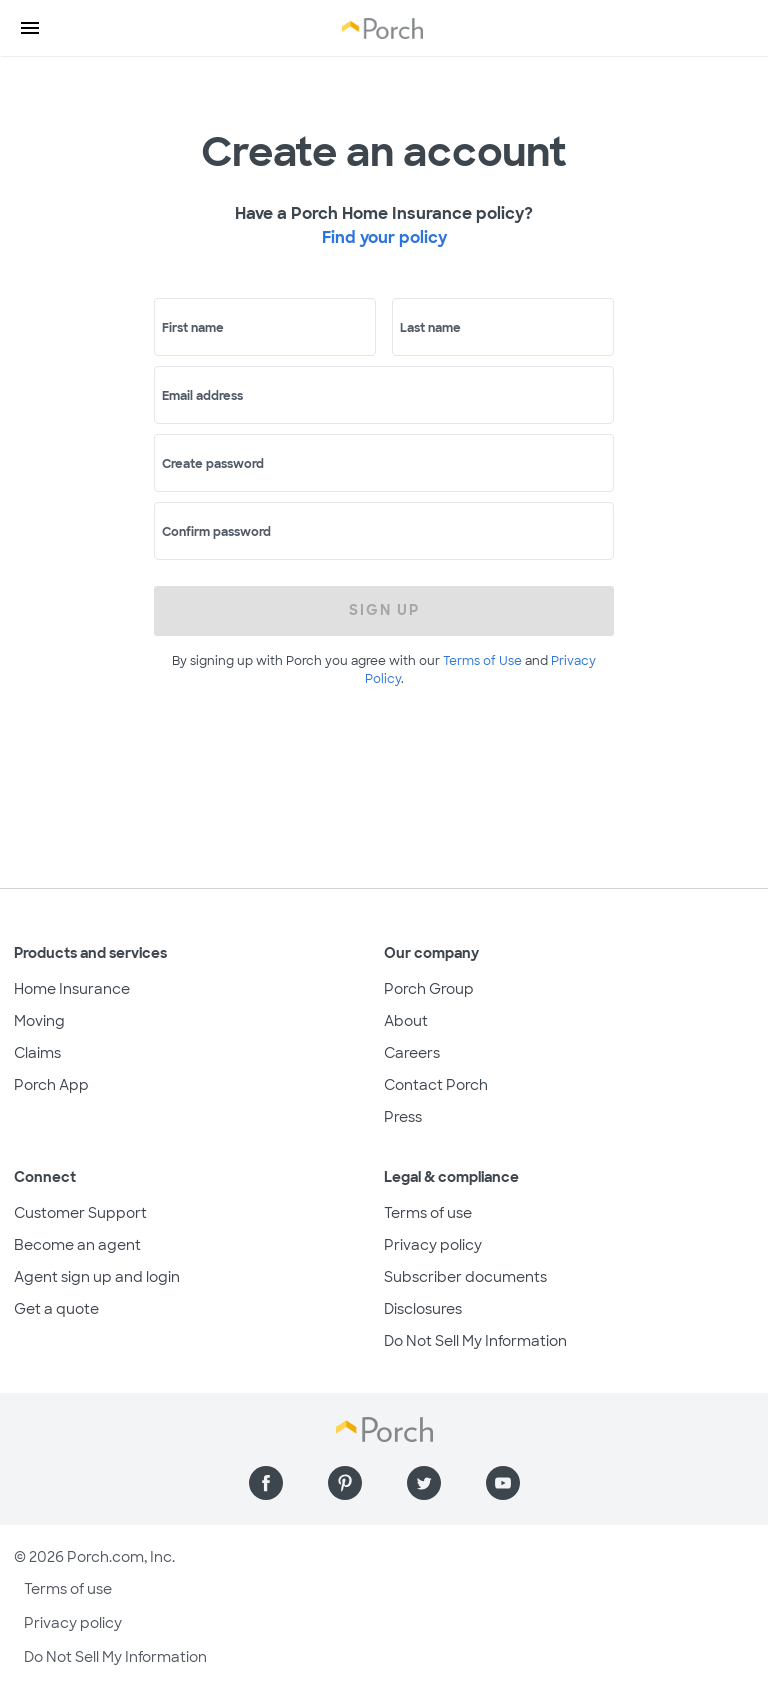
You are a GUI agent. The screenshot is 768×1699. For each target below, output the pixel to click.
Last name (430, 328)
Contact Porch (436, 1085)
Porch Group (429, 989)
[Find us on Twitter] (424, 1483)
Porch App (51, 1085)
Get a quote (56, 1309)
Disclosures (423, 1309)
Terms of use (428, 1213)
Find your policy (384, 237)
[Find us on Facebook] (266, 1483)
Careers (412, 1053)
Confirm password (216, 532)
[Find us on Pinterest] (345, 1483)
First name (193, 328)
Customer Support (80, 1213)
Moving (39, 1021)
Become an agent (77, 1245)
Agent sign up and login (97, 1277)
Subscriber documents (465, 1277)
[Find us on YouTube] (503, 1483)
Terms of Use (482, 661)
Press (403, 1117)
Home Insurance (72, 989)
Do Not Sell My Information (475, 1341)
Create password (213, 464)
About (406, 1021)
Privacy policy (433, 1245)
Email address (202, 396)
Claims (37, 1053)
